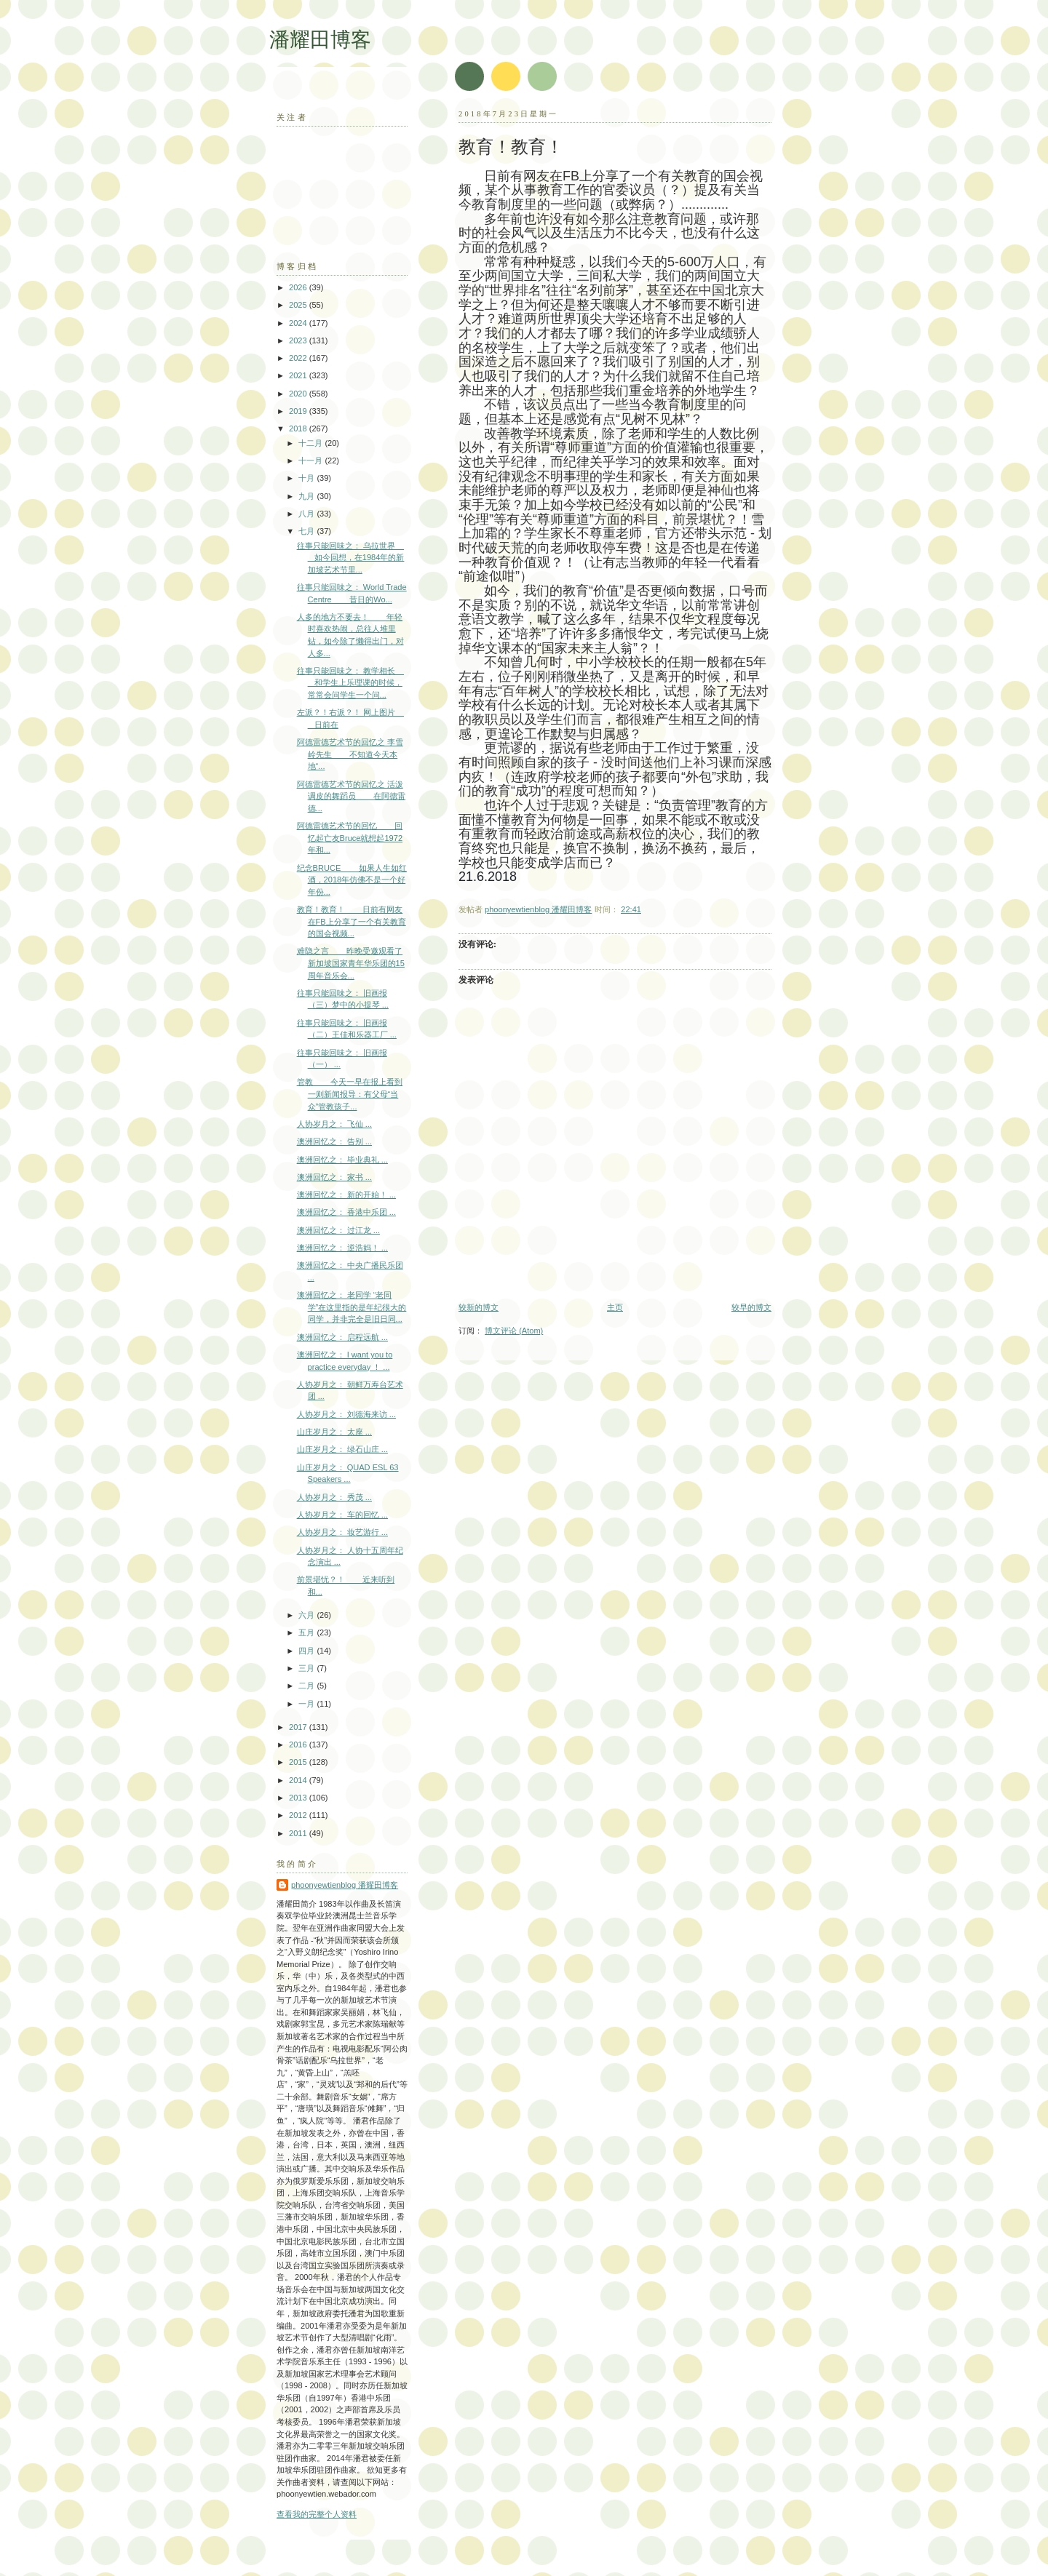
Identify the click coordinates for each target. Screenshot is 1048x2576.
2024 (299, 323)
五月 (307, 1632)
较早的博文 (751, 1307)
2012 (299, 1815)
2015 (299, 1762)
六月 (307, 1615)
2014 (299, 1780)
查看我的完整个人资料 (317, 2514)
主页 (615, 1307)
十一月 (311, 460)
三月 (307, 1668)
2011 (299, 1833)
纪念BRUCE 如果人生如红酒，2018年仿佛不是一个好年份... (352, 880)
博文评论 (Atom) (514, 1330)
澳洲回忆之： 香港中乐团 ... (346, 1212)
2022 (299, 358)
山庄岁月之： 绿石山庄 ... (342, 1449)
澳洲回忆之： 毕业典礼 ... (342, 1159)
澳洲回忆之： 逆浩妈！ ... (342, 1247)
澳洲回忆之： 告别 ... (334, 1141)
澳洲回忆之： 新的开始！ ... (346, 1194)
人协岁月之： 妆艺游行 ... (342, 1532)
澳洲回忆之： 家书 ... (334, 1177)
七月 (307, 531)
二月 (307, 1685)
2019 (299, 411)
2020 (299, 393)
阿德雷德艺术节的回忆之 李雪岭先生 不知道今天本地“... (350, 754)
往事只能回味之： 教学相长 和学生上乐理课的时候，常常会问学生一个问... (350, 682)
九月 (307, 496)
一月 (307, 1703)
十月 (307, 478)
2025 (299, 304)
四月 (307, 1650)
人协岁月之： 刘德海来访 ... (346, 1414)
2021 (299, 375)
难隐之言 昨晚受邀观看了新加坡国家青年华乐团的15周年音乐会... (351, 962)
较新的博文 (478, 1307)
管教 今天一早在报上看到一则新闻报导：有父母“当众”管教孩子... (350, 1093)
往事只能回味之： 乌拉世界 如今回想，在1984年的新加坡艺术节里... (351, 557)
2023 (299, 340)
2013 (299, 1797)
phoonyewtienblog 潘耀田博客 (344, 1885)
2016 (299, 1744)
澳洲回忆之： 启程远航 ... (342, 1337)
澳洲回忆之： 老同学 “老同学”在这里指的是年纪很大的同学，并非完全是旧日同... (352, 1307)
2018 (299, 428)
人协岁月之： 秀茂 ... (334, 1497)
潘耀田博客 (320, 39)
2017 (299, 1727)
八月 (307, 513)
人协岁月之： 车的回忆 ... (342, 1514)
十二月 (311, 443)
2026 (299, 287)
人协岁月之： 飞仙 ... (334, 1124)
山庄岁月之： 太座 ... (334, 1431)
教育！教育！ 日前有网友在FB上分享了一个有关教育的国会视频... (351, 921)
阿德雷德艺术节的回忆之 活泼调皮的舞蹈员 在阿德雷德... (351, 796)
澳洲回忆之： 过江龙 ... (338, 1230)
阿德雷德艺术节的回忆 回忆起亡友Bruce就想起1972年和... (350, 837)
